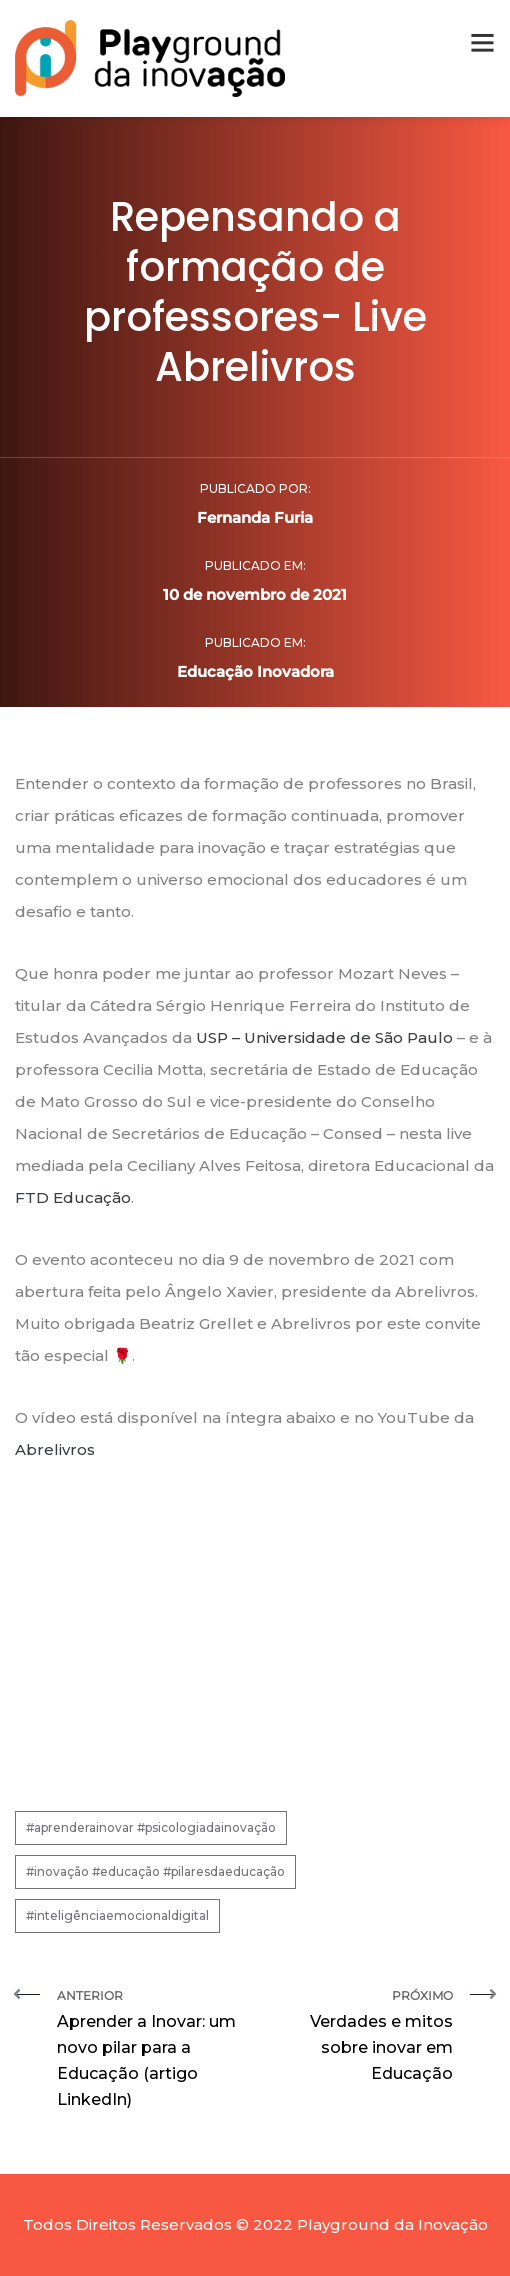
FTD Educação (73, 1197)
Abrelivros (55, 1449)
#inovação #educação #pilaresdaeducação (155, 1871)
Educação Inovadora (255, 671)
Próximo (361, 2037)
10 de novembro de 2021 (255, 594)
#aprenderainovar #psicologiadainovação (151, 1827)
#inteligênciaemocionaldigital (117, 1915)
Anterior (148, 2050)
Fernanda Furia (255, 517)
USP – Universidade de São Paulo (324, 1037)
